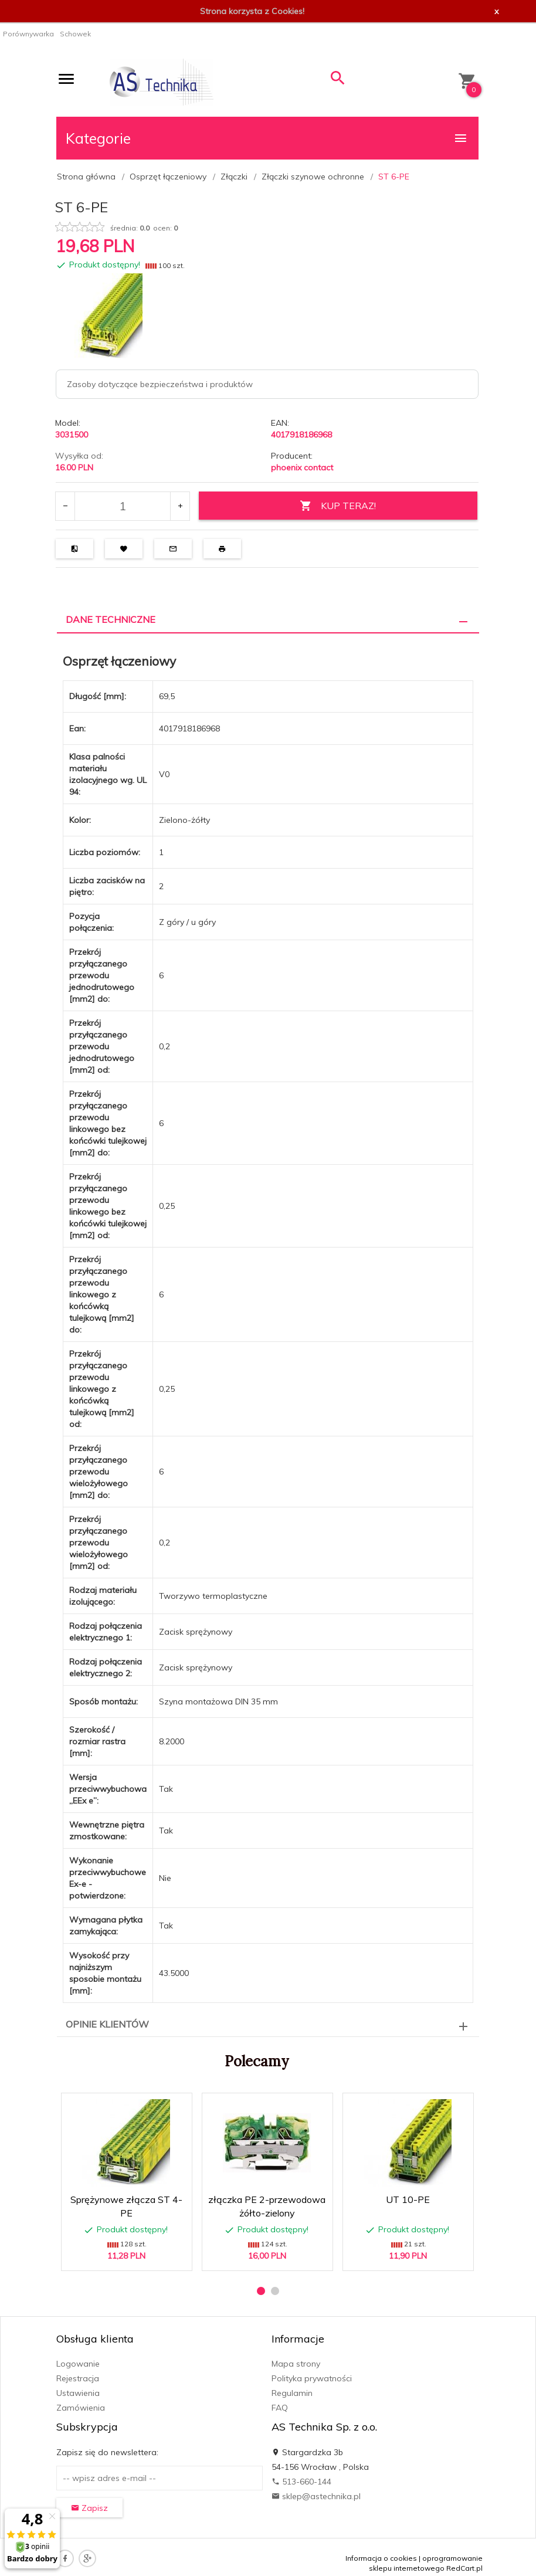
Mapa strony (296, 2363)
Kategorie (267, 138)
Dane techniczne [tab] (110, 619)
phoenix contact (302, 467)
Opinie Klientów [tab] (107, 2024)
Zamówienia (80, 2407)
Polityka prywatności (312, 2378)
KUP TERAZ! (338, 506)
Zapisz (89, 2508)
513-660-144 (301, 2481)
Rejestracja (77, 2378)
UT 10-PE (408, 2199)
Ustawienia (78, 2393)
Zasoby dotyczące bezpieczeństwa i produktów (160, 384)
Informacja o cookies (381, 2558)
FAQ (280, 2407)
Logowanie (78, 2363)
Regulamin (292, 2393)
